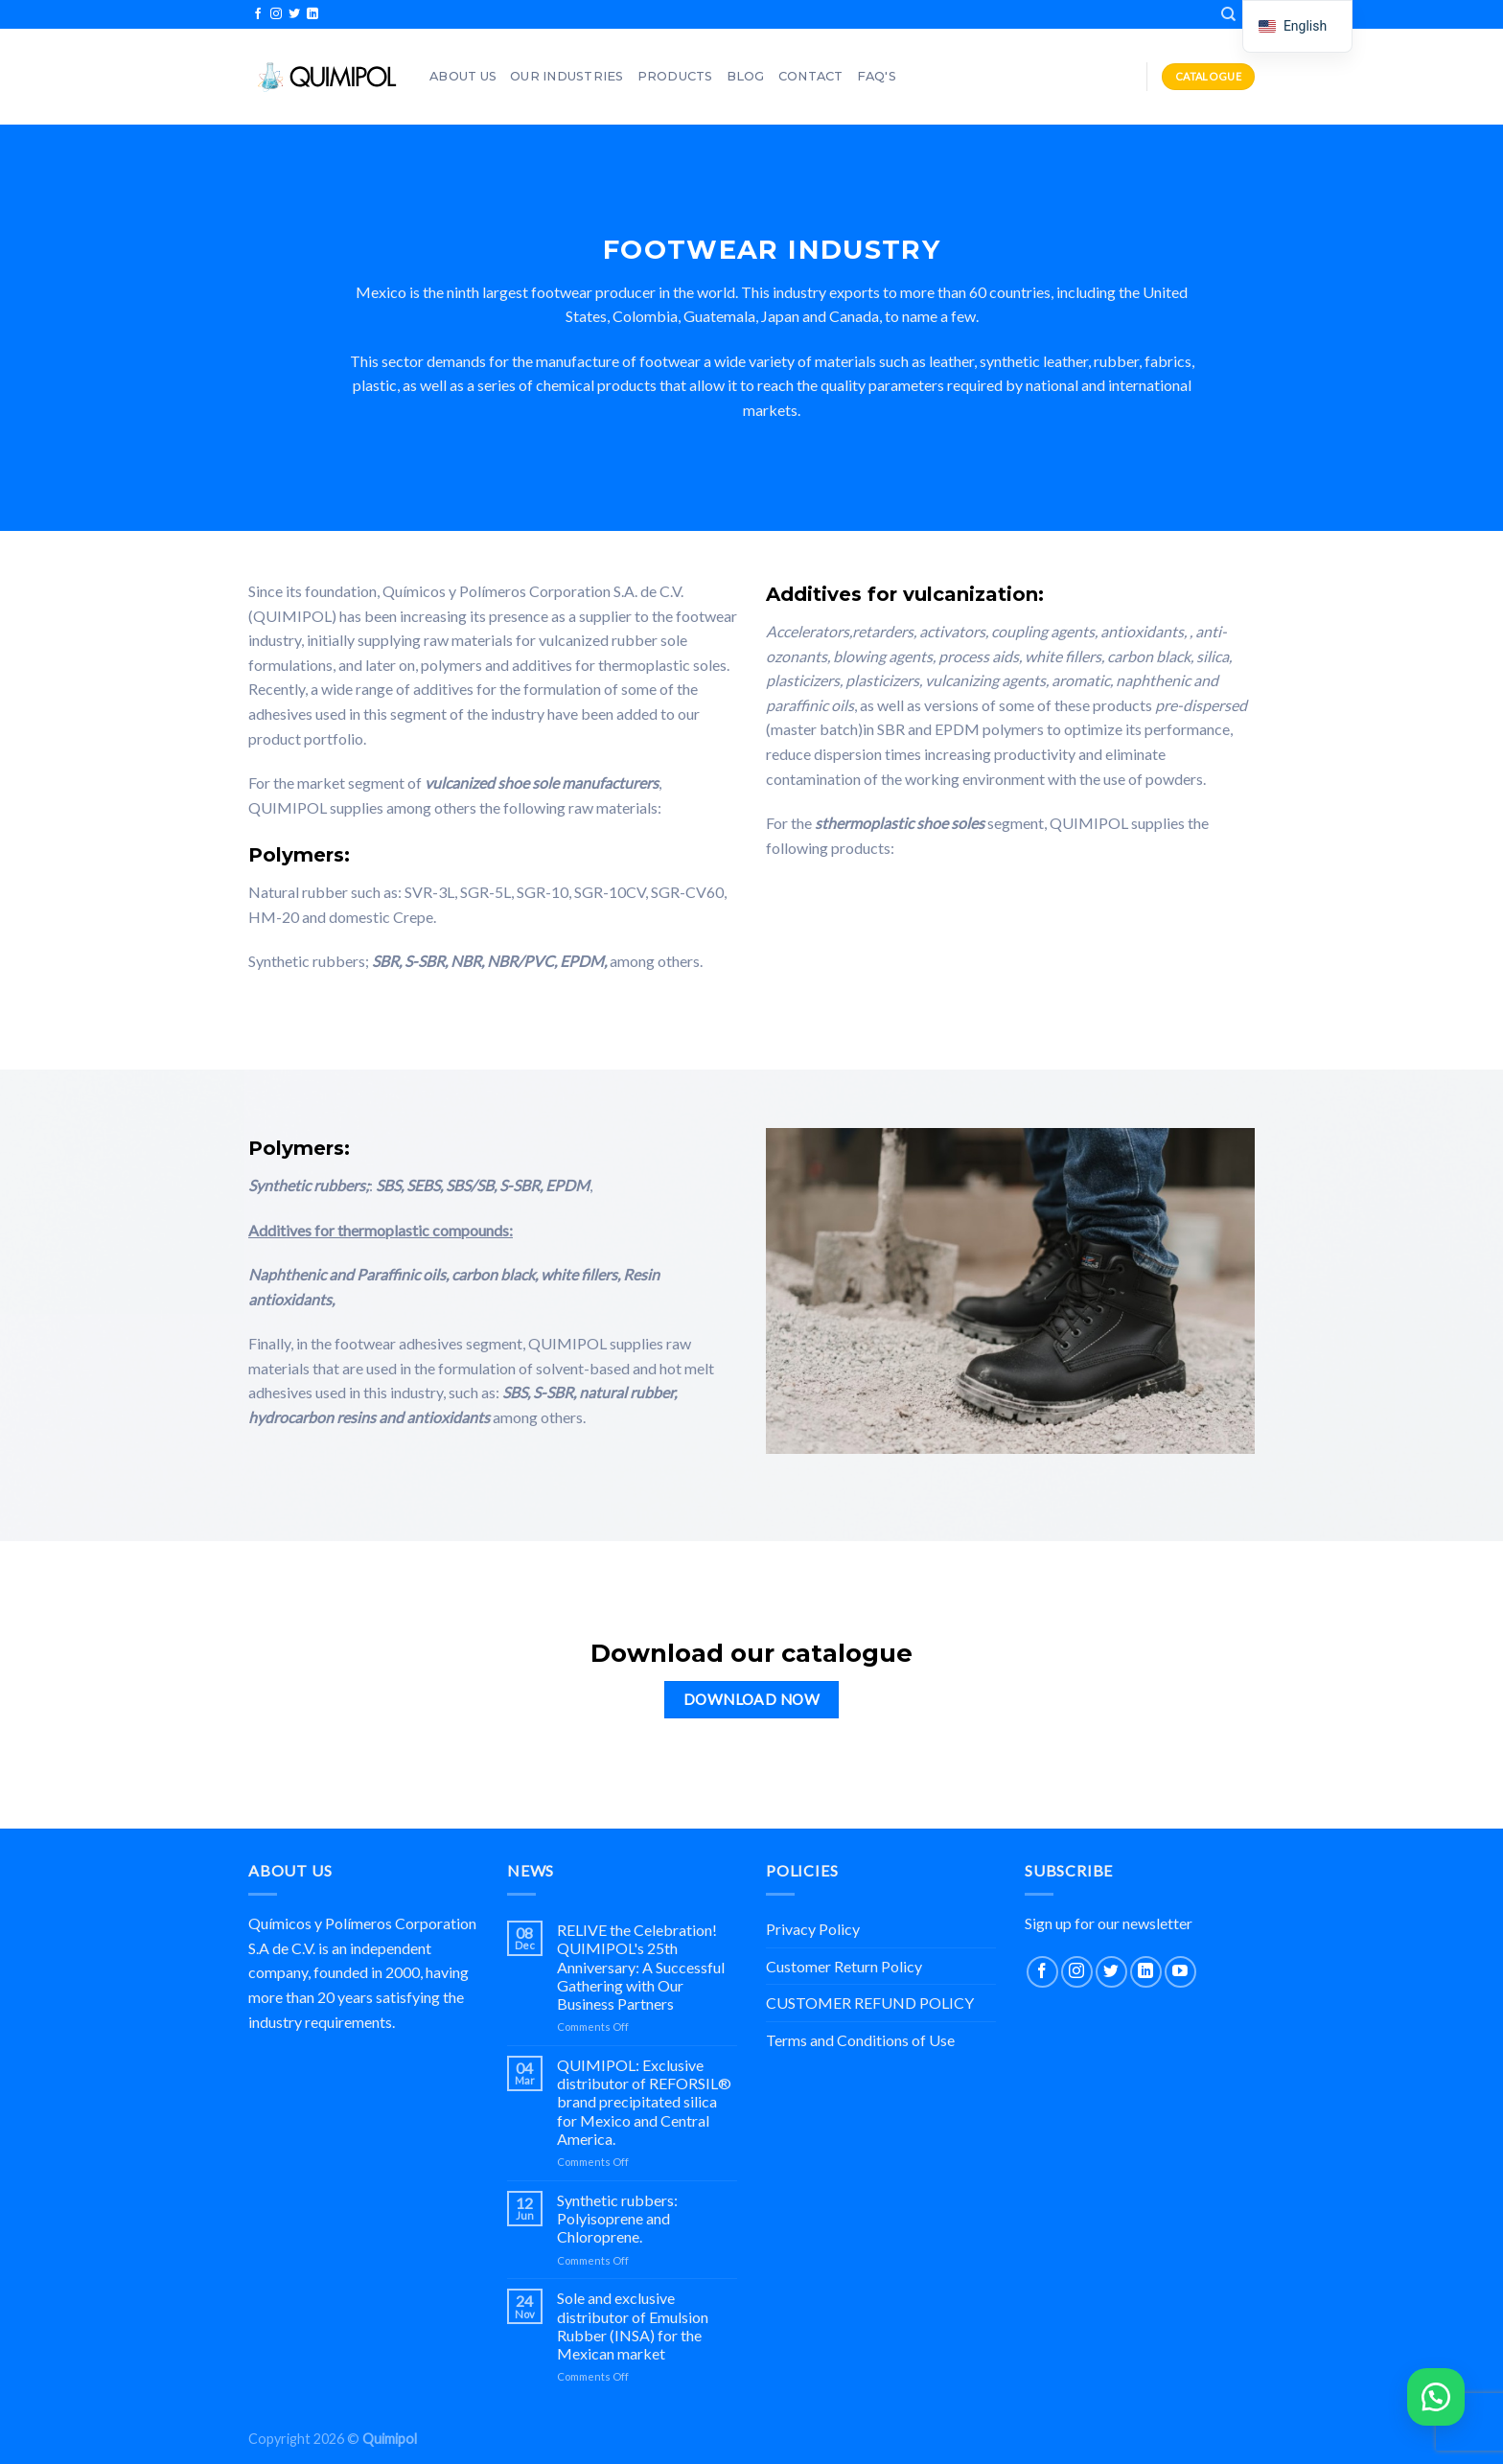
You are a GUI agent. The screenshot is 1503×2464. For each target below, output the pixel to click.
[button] (1436, 2397)
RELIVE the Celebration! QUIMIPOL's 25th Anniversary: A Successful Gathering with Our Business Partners (641, 1967)
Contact (811, 76)
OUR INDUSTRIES (567, 76)
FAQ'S (876, 76)
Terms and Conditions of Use (860, 2040)
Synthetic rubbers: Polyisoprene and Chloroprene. (617, 2218)
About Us (463, 76)
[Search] (1228, 14)
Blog (746, 76)
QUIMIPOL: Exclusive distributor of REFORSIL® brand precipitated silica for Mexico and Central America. (644, 2102)
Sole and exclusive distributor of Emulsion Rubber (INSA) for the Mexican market (632, 2325)
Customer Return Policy (844, 1966)
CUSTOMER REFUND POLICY (870, 2002)
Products (675, 76)
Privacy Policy (813, 1929)
